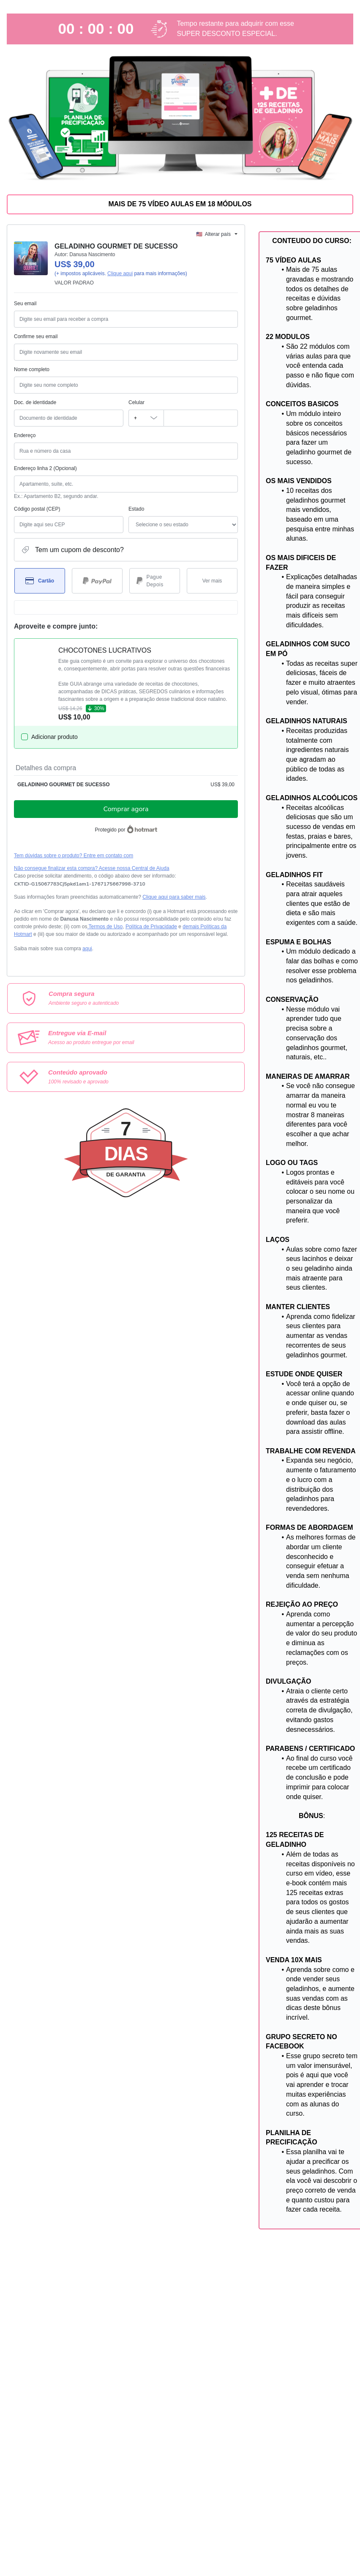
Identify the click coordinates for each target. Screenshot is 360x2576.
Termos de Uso (105, 927)
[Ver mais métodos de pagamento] (212, 581)
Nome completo (31, 369)
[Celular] (201, 418)
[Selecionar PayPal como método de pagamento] (97, 581)
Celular (136, 402)
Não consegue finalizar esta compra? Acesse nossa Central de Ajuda (91, 868)
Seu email (25, 303)
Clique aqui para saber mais (173, 897)
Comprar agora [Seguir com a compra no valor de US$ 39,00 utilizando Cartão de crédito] (126, 809)
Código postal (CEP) (37, 509)
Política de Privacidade (151, 927)
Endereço (24, 435)
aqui (87, 949)
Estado (136, 509)
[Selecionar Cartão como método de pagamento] (40, 581)
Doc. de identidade (35, 402)
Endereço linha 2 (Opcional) (45, 468)
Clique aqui (120, 273)
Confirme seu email (35, 336)
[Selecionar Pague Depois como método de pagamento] (155, 581)
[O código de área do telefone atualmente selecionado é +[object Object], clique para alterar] (146, 418)
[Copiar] (80, 884)
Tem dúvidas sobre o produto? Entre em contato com (73, 856)
